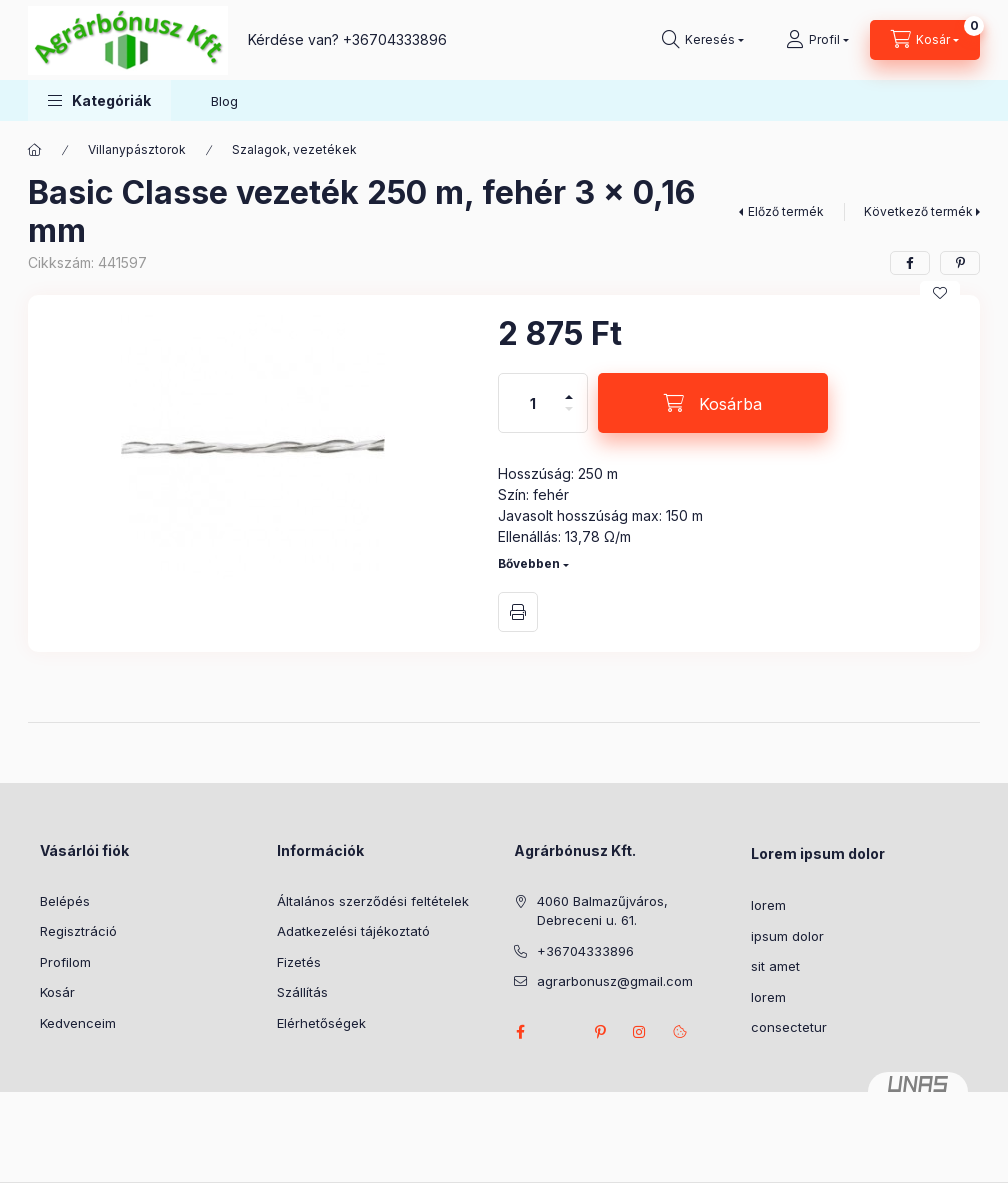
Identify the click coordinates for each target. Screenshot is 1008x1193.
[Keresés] (703, 40)
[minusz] (569, 417)
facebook (520, 1032)
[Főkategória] (35, 150)
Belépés (65, 901)
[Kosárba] (713, 403)
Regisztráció (78, 931)
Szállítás (302, 992)
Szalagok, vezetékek (294, 149)
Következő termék (918, 211)
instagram (640, 1032)
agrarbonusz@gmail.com (615, 981)
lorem (768, 905)
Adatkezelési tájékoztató (353, 931)
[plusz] (569, 388)
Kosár (57, 992)
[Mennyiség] (533, 403)
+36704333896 (395, 39)
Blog (224, 101)
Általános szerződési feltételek (373, 901)
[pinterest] (960, 263)
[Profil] (817, 40)
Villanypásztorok (137, 149)
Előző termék (786, 211)
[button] (99, 100)
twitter (560, 1032)
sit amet (775, 966)
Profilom (65, 962)
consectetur (789, 1027)
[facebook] (910, 263)
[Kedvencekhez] (940, 293)
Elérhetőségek (321, 1023)
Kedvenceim (78, 1023)
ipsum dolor (787, 936)
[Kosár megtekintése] (925, 40)
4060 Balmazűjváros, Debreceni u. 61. (602, 911)
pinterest (600, 1032)
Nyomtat (518, 612)
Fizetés (299, 962)
